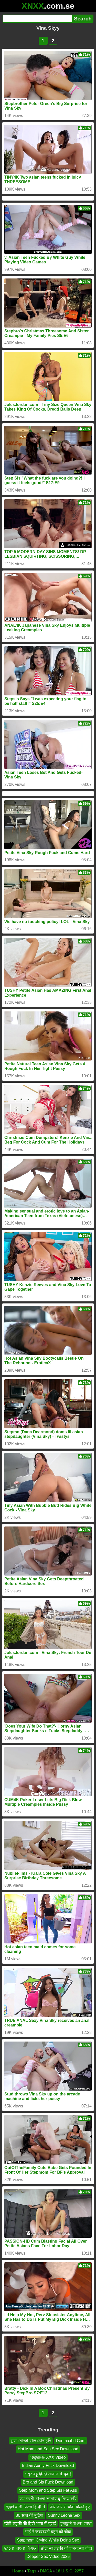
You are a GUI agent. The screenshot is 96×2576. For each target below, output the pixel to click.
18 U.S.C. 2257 (70, 2571)
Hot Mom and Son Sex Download (48, 2449)
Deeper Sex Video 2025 (48, 2557)
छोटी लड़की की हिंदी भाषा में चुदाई (30, 2523)
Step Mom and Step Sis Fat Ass (48, 2490)
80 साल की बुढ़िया (29, 2515)
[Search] (37, 19)
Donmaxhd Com (71, 2441)
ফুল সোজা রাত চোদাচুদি (30, 2441)
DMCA (46, 2571)
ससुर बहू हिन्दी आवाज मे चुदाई (48, 2474)
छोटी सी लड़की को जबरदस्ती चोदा (66, 2548)
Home (18, 2571)
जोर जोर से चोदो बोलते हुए (70, 2507)
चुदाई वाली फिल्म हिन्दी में (25, 2507)
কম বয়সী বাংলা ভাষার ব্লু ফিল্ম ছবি (48, 2499)
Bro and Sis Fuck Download (48, 2482)
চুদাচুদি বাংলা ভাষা (76, 2523)
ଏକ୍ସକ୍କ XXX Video (48, 2457)
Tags (31, 2571)
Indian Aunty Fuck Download (48, 2466)
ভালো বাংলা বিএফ (20, 2548)
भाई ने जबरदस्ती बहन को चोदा (48, 2532)
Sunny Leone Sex (64, 2515)
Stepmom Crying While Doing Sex (48, 2540)
